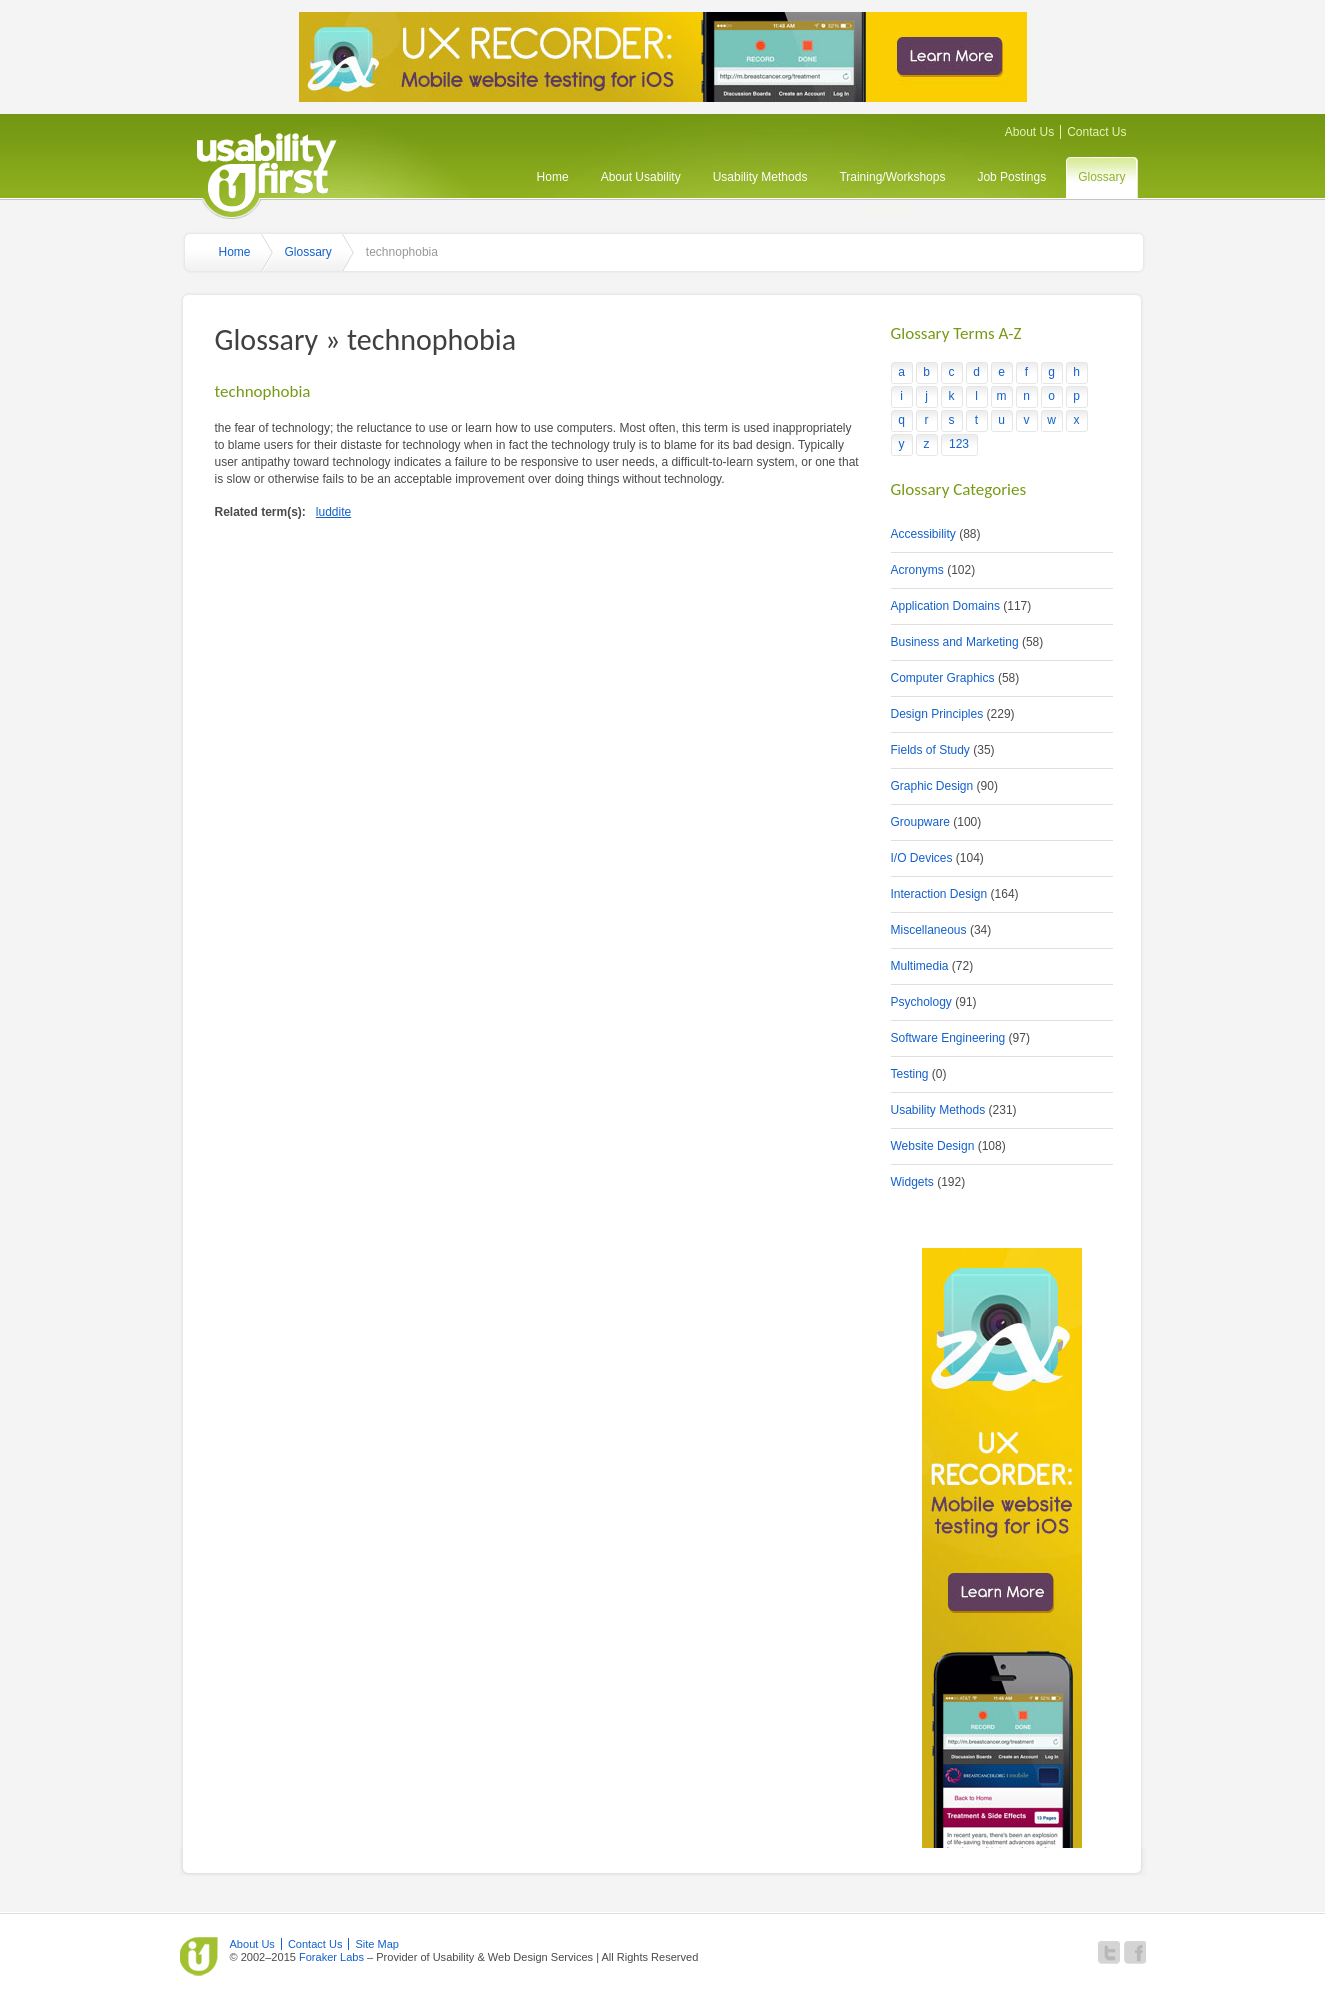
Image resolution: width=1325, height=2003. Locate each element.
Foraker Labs (331, 1957)
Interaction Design (939, 894)
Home (553, 177)
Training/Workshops (892, 177)
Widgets (912, 1182)
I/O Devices (922, 858)
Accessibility (923, 534)
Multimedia (920, 966)
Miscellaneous (929, 930)
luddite (333, 512)
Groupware (920, 822)
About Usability (641, 177)
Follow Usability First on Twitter (1109, 1952)
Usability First (267, 172)
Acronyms (917, 570)
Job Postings (1011, 177)
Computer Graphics (943, 678)
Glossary (1101, 177)
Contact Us (1096, 132)
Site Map (377, 1944)
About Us (1029, 132)
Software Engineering (948, 1038)
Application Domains (945, 606)
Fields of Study (930, 750)
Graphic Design (932, 786)
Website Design (933, 1146)
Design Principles (937, 714)
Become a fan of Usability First (1135, 1952)
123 (959, 444)
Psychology (921, 1002)
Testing (910, 1074)
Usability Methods (760, 177)
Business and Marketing (955, 642)
